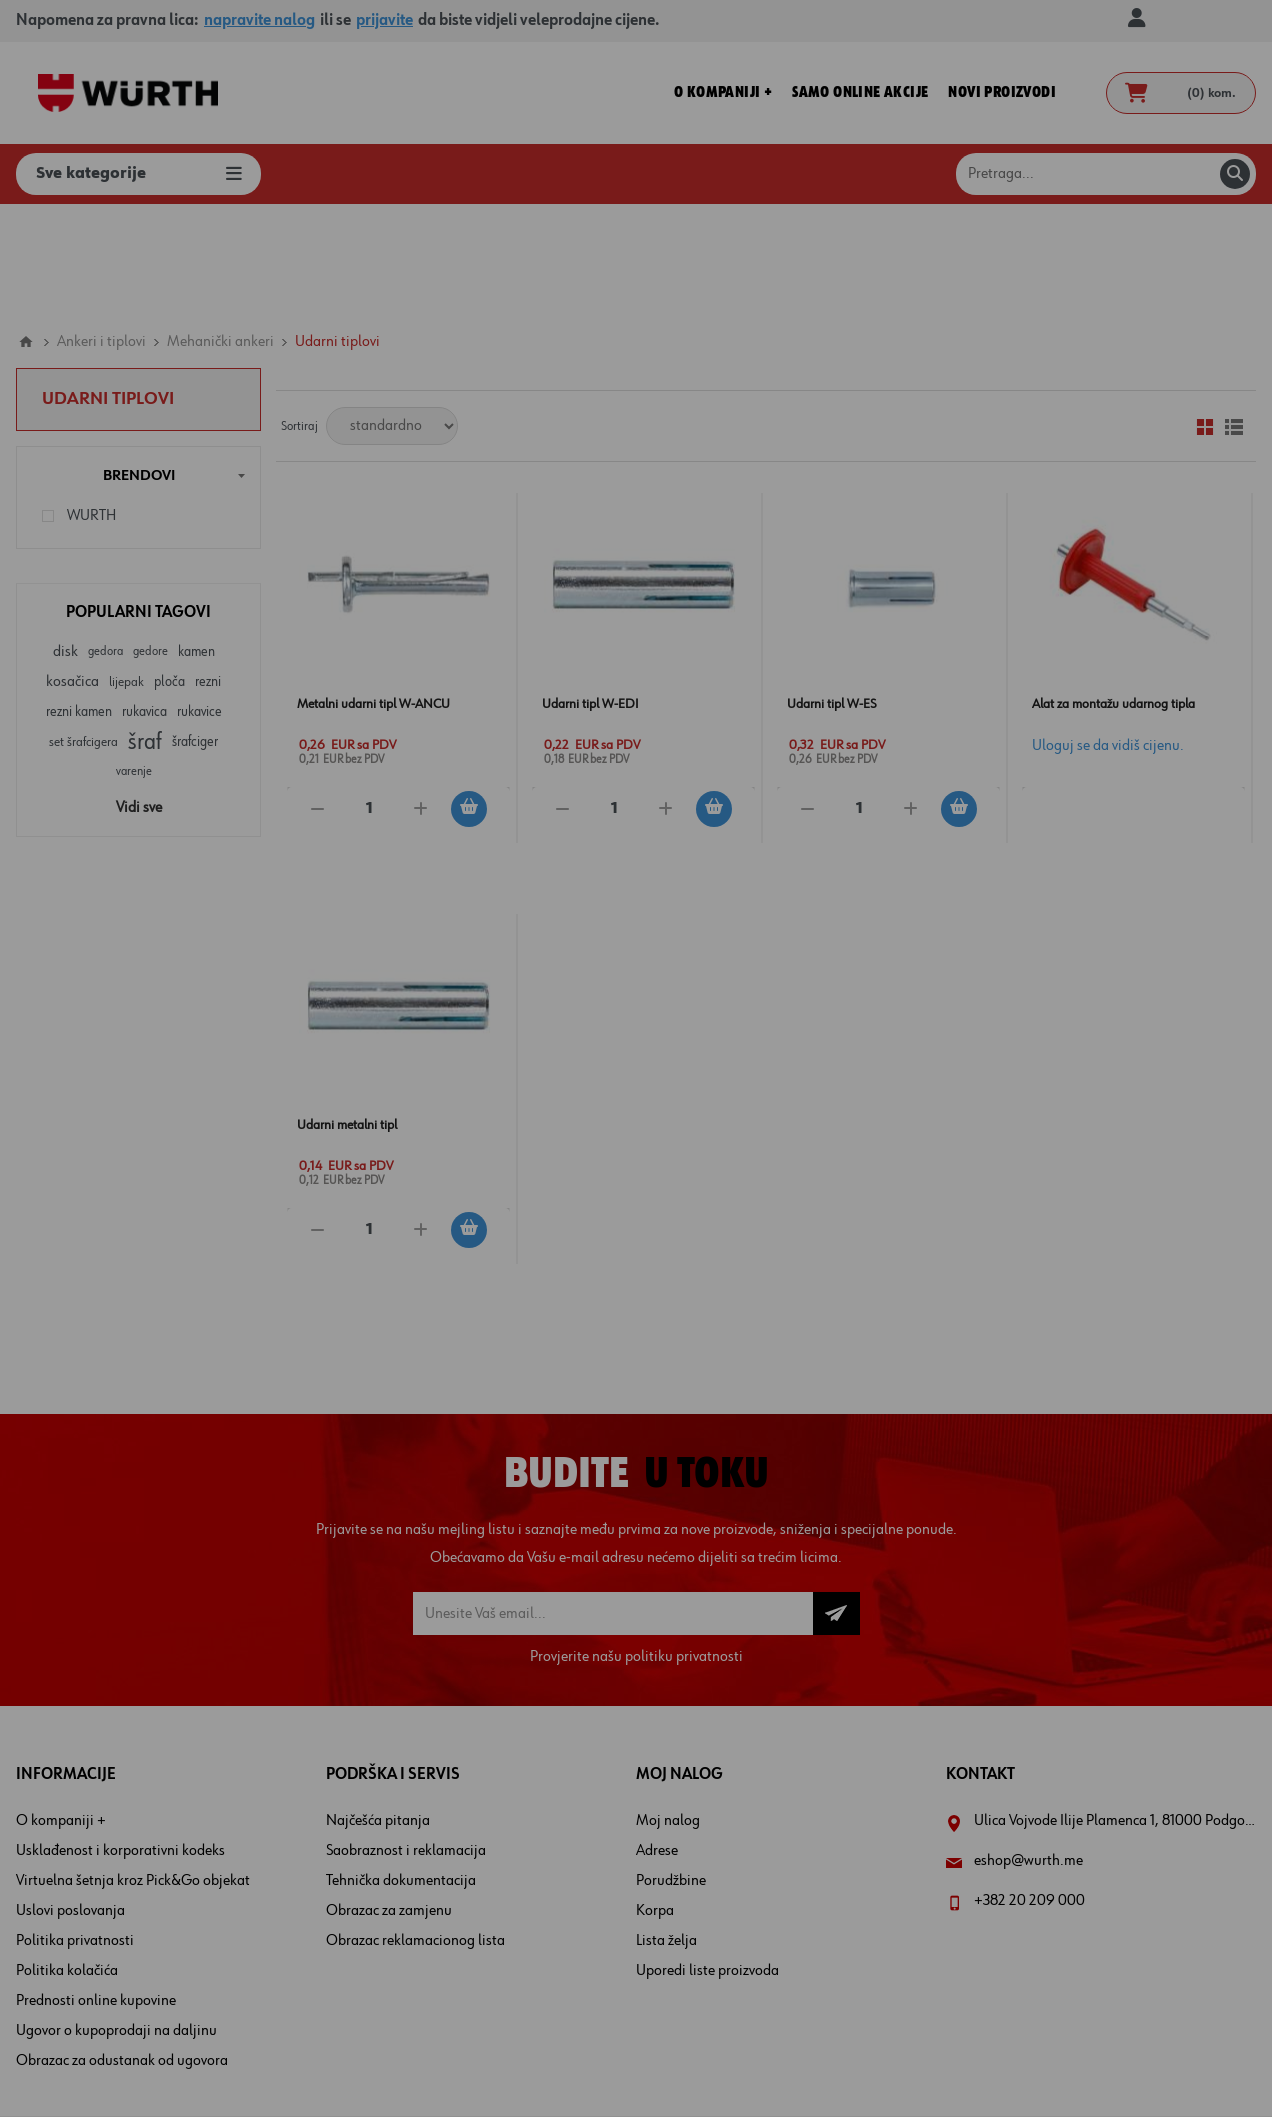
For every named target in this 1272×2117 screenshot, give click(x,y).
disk (65, 540)
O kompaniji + (61, 1709)
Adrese (657, 1739)
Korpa (655, 1799)
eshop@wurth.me (1028, 1749)
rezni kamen (79, 600)
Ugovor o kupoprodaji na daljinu (116, 1919)
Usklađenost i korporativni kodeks (120, 1739)
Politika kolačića (67, 1859)
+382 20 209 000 (1029, 1789)
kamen (196, 540)
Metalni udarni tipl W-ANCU (373, 592)
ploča (169, 570)
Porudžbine (671, 1769)
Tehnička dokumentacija (401, 1769)
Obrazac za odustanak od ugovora (122, 1949)
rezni (208, 570)
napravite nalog (259, 21)
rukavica (144, 600)
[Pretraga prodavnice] (1106, 174)
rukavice (199, 600)
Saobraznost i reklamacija (406, 1739)
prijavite (384, 21)
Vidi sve (139, 696)
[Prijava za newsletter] (613, 1501)
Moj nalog (668, 1709)
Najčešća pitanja (378, 1709)
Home (26, 230)
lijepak (126, 570)
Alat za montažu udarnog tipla (1113, 592)
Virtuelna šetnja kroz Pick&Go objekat (133, 1769)
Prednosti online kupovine (96, 1889)
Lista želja (666, 1829)
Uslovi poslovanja (70, 1799)
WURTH (91, 404)
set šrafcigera (83, 630)
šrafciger (195, 630)
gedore (150, 539)
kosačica (72, 570)
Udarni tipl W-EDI (590, 592)
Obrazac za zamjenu (389, 1799)
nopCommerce (669, 2064)
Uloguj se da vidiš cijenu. (1108, 634)
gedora (105, 539)
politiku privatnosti (684, 1545)
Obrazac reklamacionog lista (415, 1829)
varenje (134, 659)
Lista (1234, 315)
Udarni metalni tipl (347, 1013)
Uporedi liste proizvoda (707, 1859)
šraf (145, 630)
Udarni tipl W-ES (832, 592)
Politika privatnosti (75, 1829)
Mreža (1205, 315)
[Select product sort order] (392, 314)
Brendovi (139, 363)
